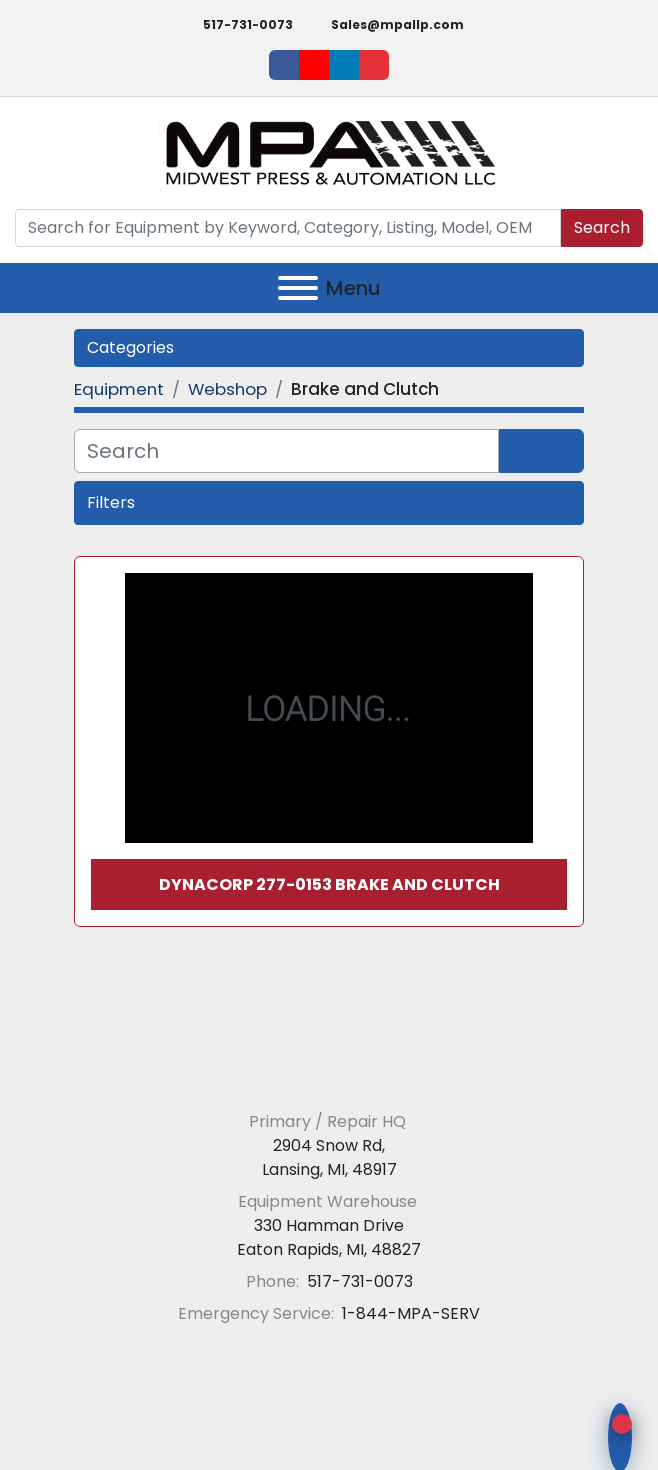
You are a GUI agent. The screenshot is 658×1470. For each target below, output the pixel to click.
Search (602, 227)
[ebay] (374, 65)
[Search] (288, 228)
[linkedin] (344, 65)
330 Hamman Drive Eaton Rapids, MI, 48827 (329, 1237)
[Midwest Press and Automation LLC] (329, 1072)
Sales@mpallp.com (397, 24)
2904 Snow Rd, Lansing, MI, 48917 (329, 1157)
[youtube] (314, 65)
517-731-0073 (248, 24)
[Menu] (298, 288)
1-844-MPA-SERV (409, 1313)
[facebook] (284, 65)
